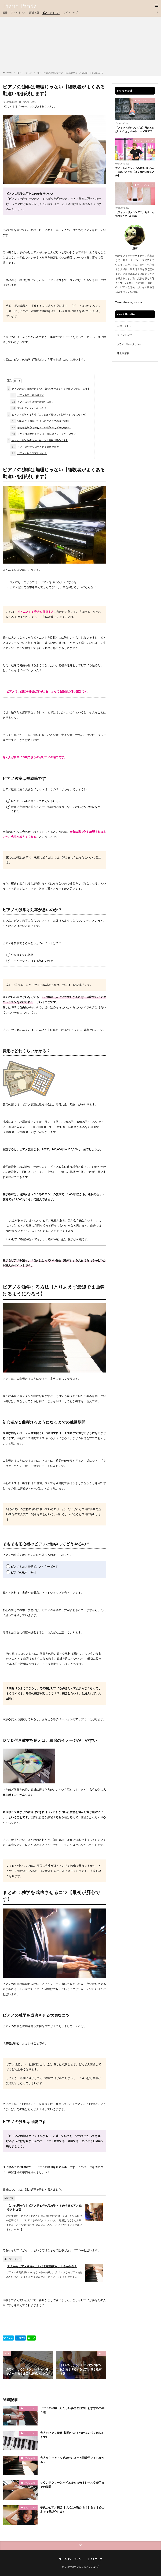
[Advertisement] (80, 44)
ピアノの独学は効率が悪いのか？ (32, 401)
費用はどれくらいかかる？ (28, 408)
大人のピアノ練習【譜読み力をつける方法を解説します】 (72, 2435)
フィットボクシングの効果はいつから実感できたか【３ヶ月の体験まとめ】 (134, 172)
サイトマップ (70, 12)
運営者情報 (123, 353)
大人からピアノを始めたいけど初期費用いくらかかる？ (42, 2266)
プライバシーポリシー (129, 344)
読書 (5, 12)
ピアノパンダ (91, 2566)
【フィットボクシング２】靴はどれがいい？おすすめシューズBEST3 (134, 129)
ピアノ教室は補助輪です (27, 395)
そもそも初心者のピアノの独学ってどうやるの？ (40, 427)
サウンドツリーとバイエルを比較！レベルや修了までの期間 (72, 2484)
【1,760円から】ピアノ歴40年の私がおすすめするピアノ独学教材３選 (44, 2207)
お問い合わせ (124, 326)
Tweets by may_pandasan (129, 302)
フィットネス (18, 12)
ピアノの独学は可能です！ (28, 453)
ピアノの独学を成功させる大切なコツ (34, 446)
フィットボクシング (145, 100)
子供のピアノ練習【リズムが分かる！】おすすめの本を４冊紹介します (72, 2509)
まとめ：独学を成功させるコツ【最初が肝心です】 (37, 440)
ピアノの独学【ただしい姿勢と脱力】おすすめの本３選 (72, 2410)
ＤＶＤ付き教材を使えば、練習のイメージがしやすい (43, 434)
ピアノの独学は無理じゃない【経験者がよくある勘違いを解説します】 (70, 72)
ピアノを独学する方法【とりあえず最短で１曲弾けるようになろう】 (47, 414)
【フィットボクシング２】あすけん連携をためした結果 (134, 214)
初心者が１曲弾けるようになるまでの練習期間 (39, 421)
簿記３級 (34, 12)
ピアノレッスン (51, 12)
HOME (9, 72)
